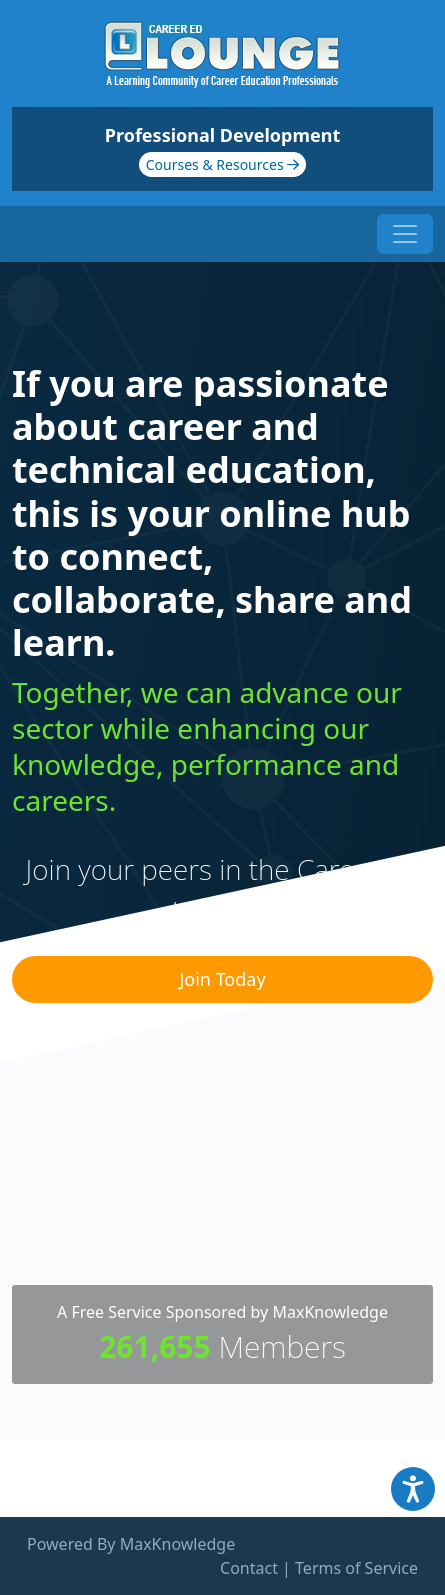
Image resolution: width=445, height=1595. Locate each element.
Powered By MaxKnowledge (131, 1544)
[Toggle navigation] (405, 234)
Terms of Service (356, 1568)
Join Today (222, 979)
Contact (249, 1568)
